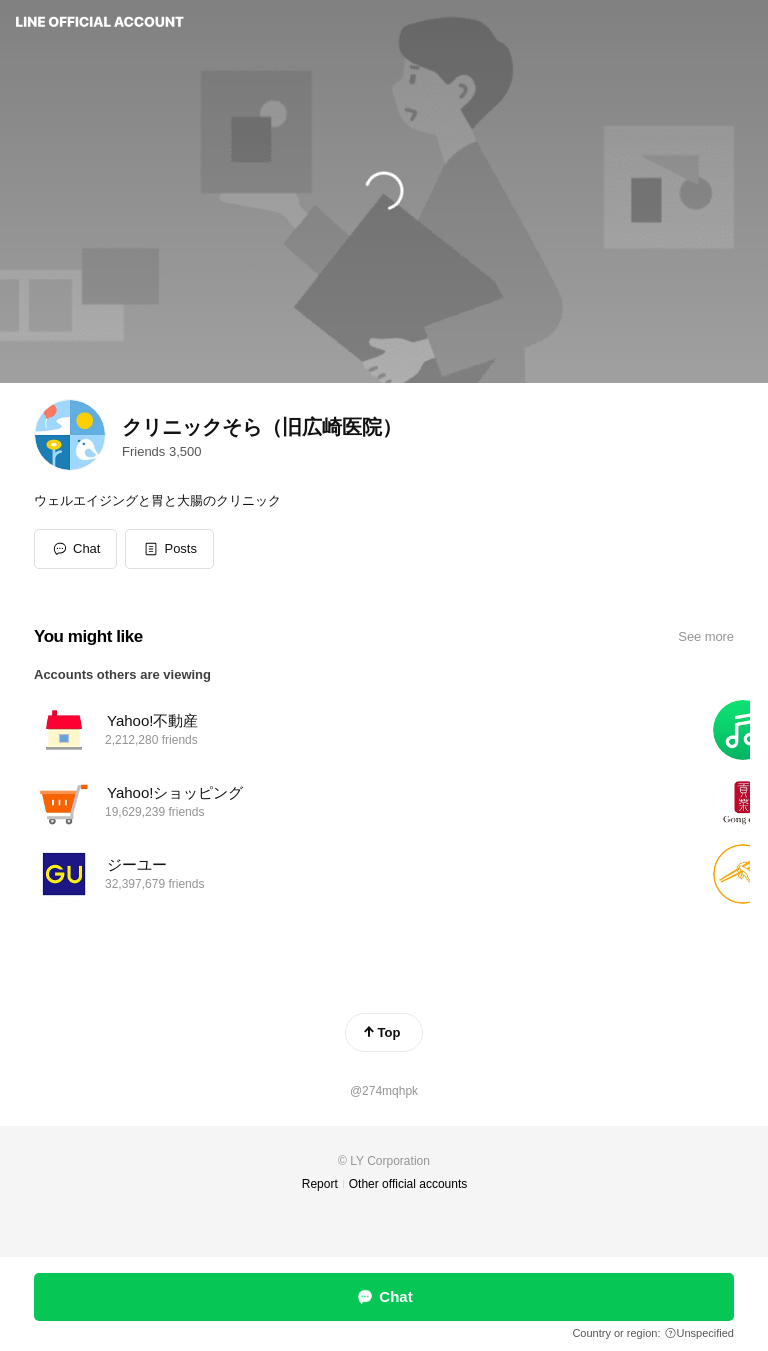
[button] (169, 549)
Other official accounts (408, 1184)
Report (320, 1184)
